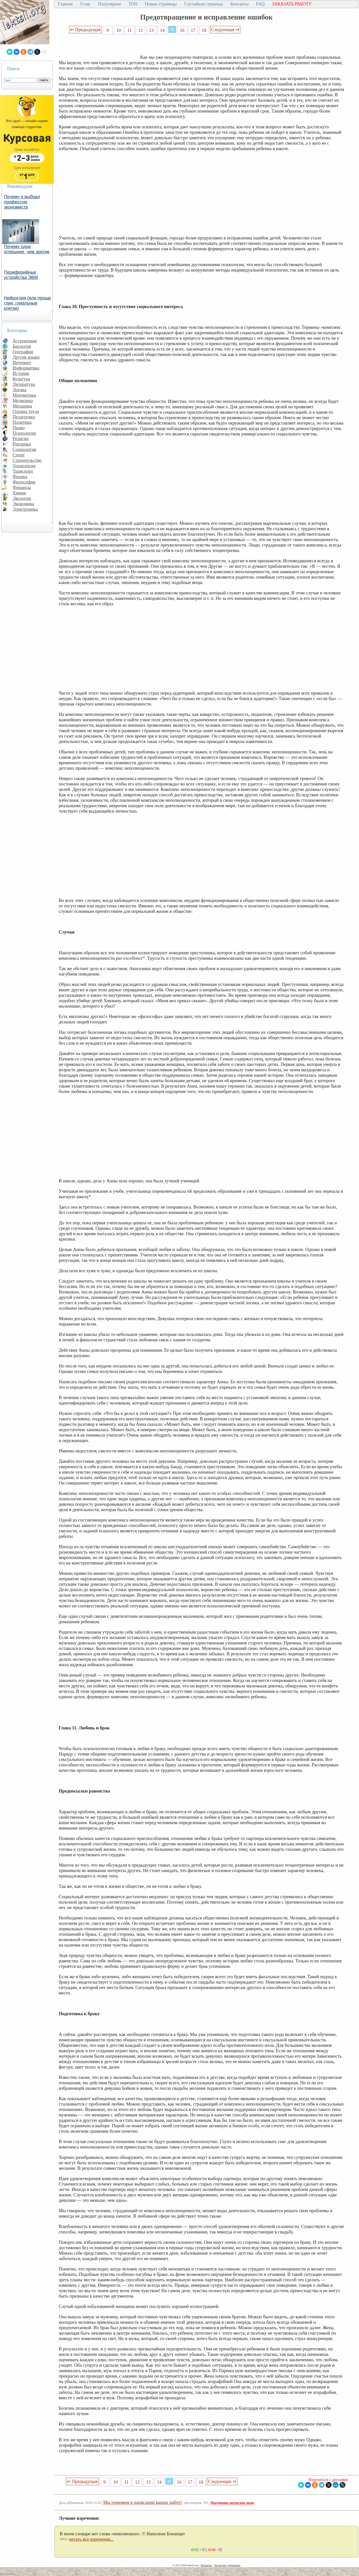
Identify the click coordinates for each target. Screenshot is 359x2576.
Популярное (109, 3)
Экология (22, 498)
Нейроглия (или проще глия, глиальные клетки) (27, 303)
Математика (24, 395)
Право (19, 427)
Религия (20, 438)
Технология (24, 465)
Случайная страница (203, 3)
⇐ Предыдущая (85, 29)
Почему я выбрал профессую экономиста (22, 202)
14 (162, 30)
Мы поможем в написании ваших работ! (142, 2502)
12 (140, 30)
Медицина (23, 400)
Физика (20, 476)
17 (193, 30)
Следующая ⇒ (225, 29)
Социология (24, 449)
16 (182, 30)
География (23, 351)
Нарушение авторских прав (232, 2503)
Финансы (22, 487)
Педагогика (24, 416)
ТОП (133, 3)
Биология (22, 346)
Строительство (27, 460)
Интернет (22, 362)
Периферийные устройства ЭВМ (21, 275)
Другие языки (26, 357)
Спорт (19, 454)
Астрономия (25, 340)
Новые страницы (161, 3)
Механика (22, 406)
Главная (65, 3)
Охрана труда (26, 411)
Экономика (23, 503)
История (21, 373)
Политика (22, 422)
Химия (19, 492)
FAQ (260, 3)
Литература (24, 384)
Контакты (239, 3)
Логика (19, 389)
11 (129, 30)
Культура (21, 378)
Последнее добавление (227, 2565)
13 (151, 30)
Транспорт (23, 471)
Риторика (22, 444)
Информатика (26, 368)
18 (204, 30)
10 (118, 30)
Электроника (25, 509)
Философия (24, 482)
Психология (24, 433)
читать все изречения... (91, 2539)
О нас (85, 3)
